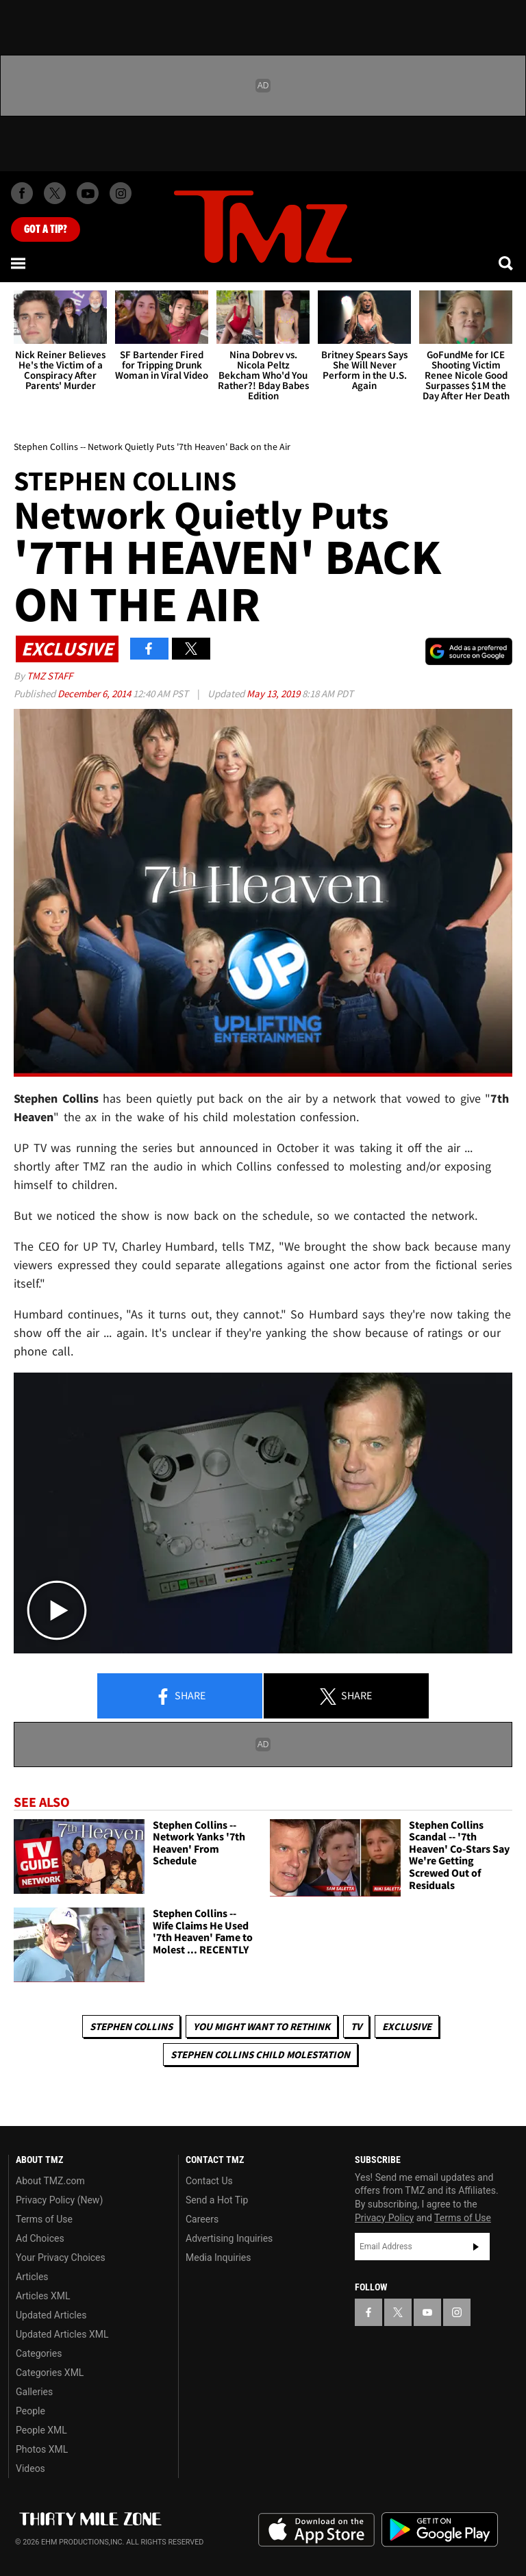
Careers (202, 2219)
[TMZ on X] (55, 193)
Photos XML (42, 2449)
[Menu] (19, 263)
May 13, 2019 (274, 693)
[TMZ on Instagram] (121, 193)
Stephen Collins (131, 2026)
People (30, 2410)
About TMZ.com (50, 2180)
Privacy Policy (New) (59, 2199)
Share (180, 1696)
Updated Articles (51, 2315)
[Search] (507, 263)
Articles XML (43, 2295)
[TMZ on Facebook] (22, 193)
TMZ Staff (50, 675)
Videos (30, 2468)
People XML (41, 2430)
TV (356, 2026)
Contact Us (209, 2180)
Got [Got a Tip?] (45, 229)
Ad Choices (40, 2238)
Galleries (34, 2391)
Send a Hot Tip (217, 2199)
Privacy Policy (384, 2217)
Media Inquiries (218, 2257)
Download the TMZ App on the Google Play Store (439, 2529)
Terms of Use (44, 2219)
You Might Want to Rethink (261, 2026)
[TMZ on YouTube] (427, 2312)
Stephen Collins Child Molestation (260, 2054)
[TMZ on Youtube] (88, 193)
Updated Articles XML (62, 2334)
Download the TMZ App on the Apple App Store (316, 2530)
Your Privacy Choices (60, 2257)
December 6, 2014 (95, 693)
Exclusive (406, 2026)
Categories (39, 2353)
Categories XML (50, 2372)
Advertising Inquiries (229, 2238)
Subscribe (476, 2246)
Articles (32, 2276)
